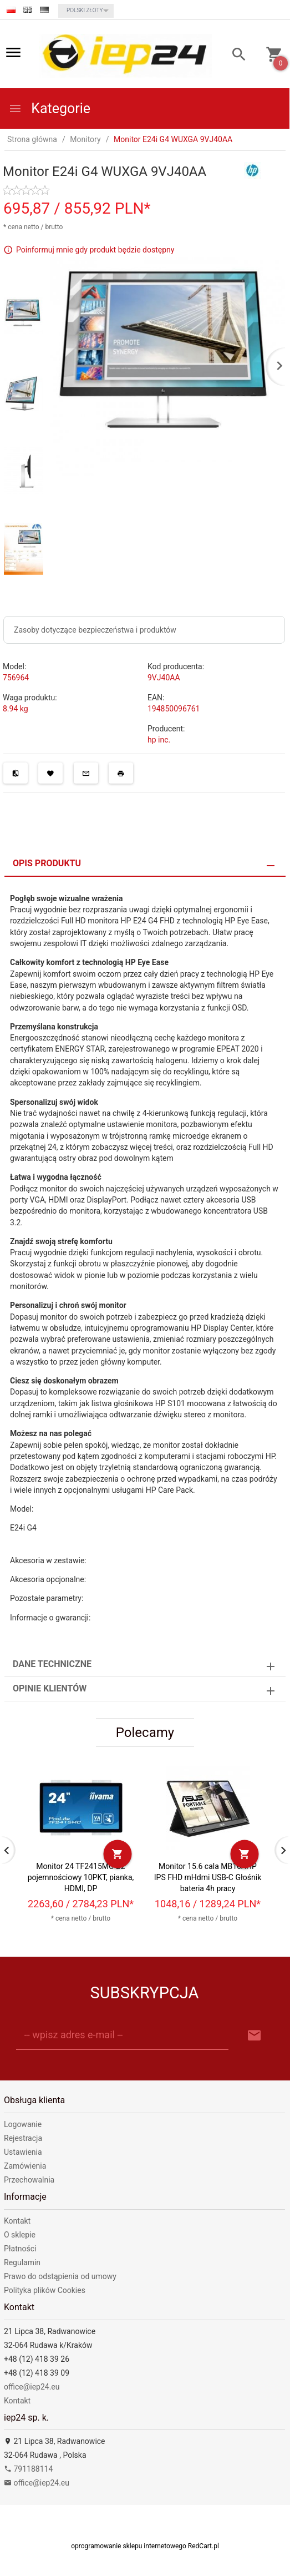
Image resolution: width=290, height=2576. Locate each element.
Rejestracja (23, 2138)
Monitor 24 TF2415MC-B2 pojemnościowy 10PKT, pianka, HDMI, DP (81, 1877)
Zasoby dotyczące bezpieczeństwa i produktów (95, 629)
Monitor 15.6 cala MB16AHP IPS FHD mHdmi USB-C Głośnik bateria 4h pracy (207, 1877)
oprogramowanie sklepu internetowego (128, 2546)
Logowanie (23, 2124)
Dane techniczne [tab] (52, 1664)
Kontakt (17, 2220)
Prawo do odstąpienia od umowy (60, 2276)
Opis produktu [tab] (47, 863)
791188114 (28, 2468)
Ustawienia (23, 2152)
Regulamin (22, 2262)
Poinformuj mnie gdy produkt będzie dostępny (95, 249)
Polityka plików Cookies (44, 2290)
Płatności (20, 2248)
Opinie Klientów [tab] (50, 1688)
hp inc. (158, 739)
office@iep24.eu (32, 2386)
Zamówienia (25, 2165)
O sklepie (19, 2234)
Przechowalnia (29, 2179)
